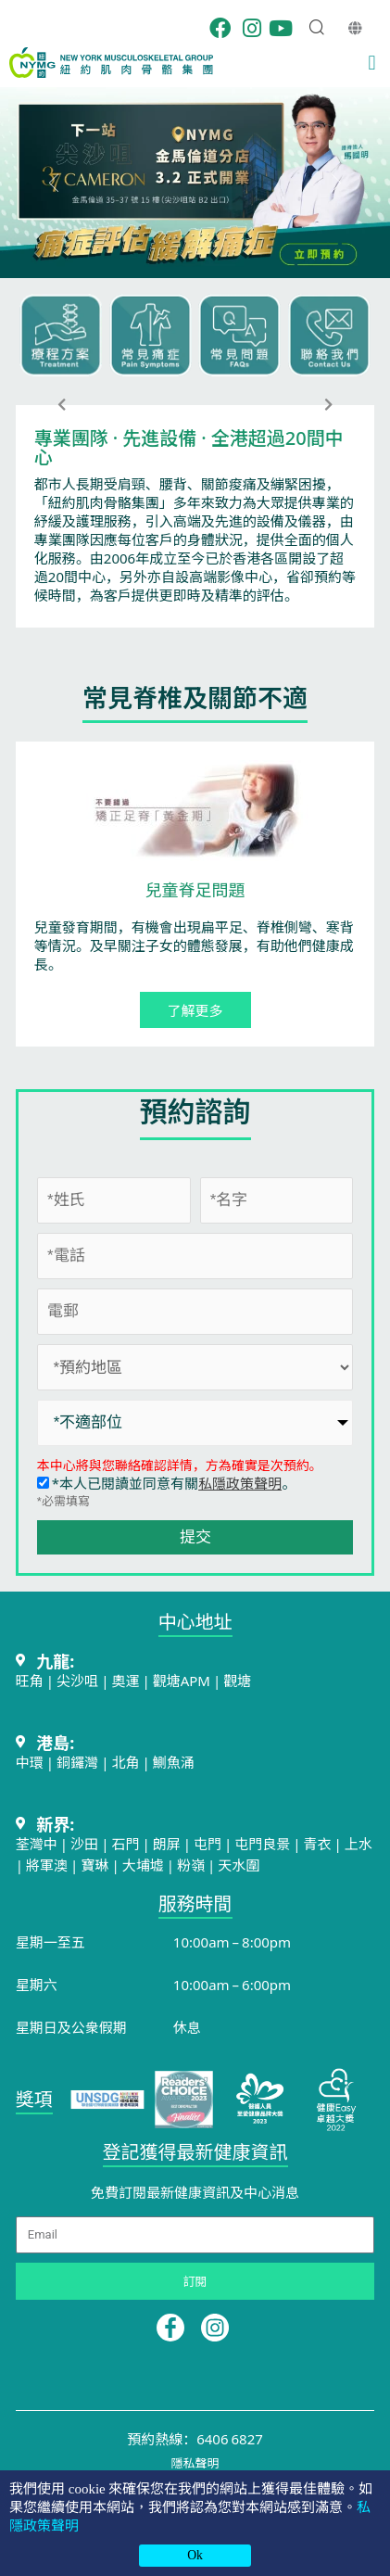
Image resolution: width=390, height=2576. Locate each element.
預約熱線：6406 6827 (195, 2438)
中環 (30, 1761)
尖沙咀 (77, 1680)
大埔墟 (143, 1864)
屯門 (207, 1843)
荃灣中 (36, 1843)
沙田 (84, 1843)
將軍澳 (47, 1864)
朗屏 (167, 1843)
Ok (195, 2555)
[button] (372, 62)
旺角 (30, 1680)
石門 (125, 1843)
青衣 (318, 1843)
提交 (195, 1537)
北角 (125, 1761)
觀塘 (237, 1680)
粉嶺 (191, 1864)
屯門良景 (263, 1843)
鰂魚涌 (174, 1761)
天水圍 (238, 1864)
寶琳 (94, 1864)
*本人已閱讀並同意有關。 (166, 1482)
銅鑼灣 (77, 1761)
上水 (358, 1843)
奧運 (125, 1680)
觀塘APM (181, 1680)
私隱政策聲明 (240, 1482)
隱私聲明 (194, 2462)
